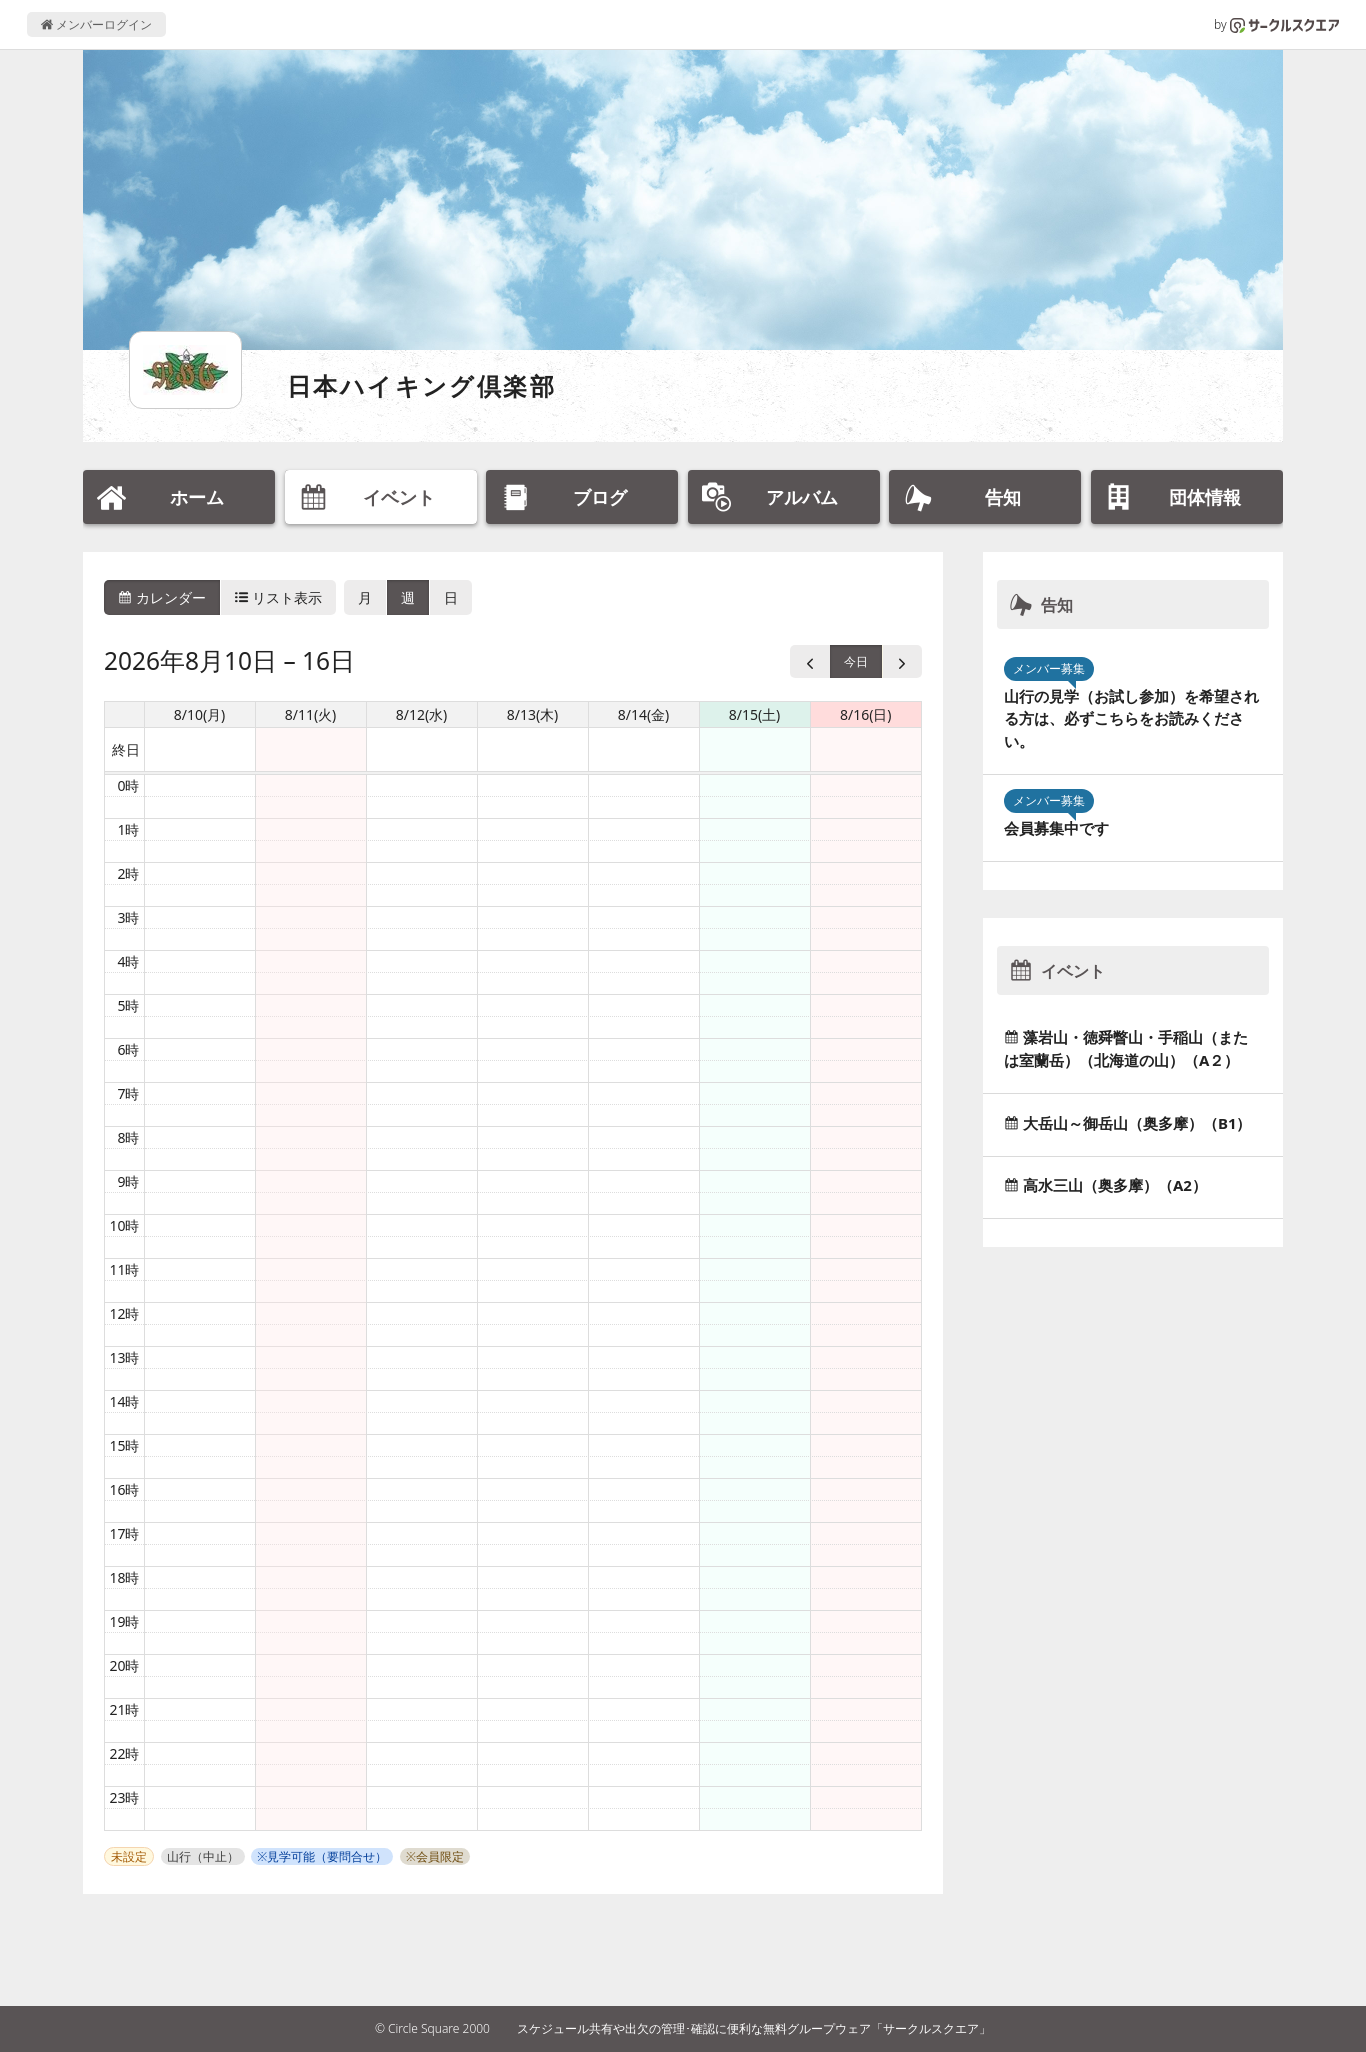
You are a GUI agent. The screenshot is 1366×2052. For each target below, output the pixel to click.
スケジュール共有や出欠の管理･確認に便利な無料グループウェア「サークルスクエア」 (754, 2028)
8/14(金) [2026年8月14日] (644, 714)
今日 (856, 661)
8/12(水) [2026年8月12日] (422, 714)
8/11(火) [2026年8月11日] (311, 714)
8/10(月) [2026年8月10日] (200, 714)
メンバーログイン (96, 24)
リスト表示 (279, 597)
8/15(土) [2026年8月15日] (755, 714)
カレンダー (162, 597)
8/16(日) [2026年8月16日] (866, 714)
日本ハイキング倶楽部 (421, 385)
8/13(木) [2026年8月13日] (533, 714)
